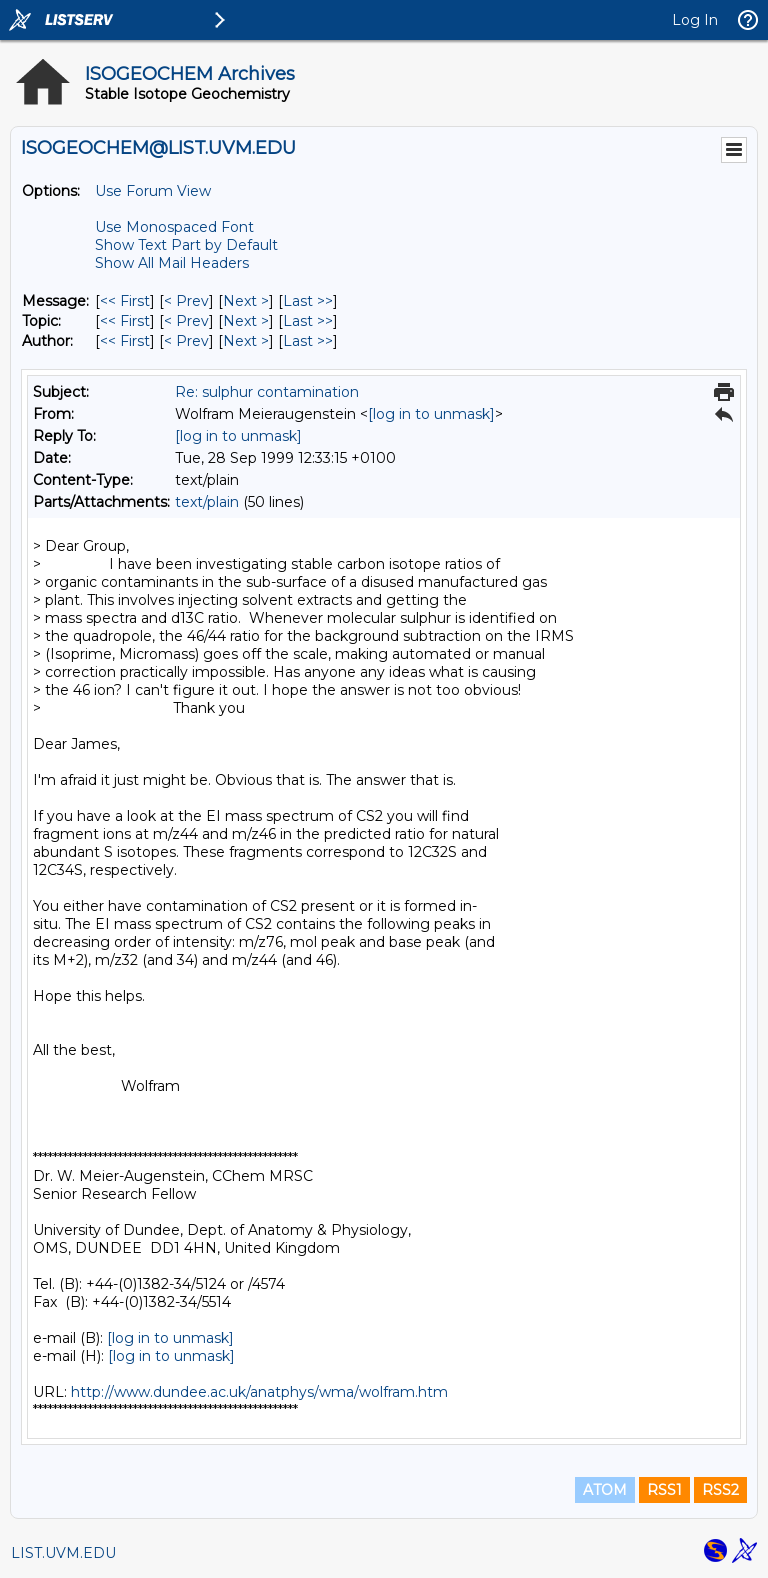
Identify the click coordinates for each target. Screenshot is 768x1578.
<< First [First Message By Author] (125, 341)
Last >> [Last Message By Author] (308, 341)
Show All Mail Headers (172, 263)
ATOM (605, 1490)
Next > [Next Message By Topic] (246, 321)
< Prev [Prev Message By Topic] (186, 321)
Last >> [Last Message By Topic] (308, 321)
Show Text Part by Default (186, 245)
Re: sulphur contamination (267, 392)
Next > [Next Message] (246, 301)
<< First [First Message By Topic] (125, 321)
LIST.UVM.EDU (63, 1553)
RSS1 (664, 1490)
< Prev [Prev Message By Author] (186, 341)
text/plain (207, 502)
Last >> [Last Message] (308, 301)
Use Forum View (153, 191)
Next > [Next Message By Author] (246, 341)
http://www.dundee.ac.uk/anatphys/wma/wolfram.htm (259, 1392)
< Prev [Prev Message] (186, 301)
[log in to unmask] (431, 414)
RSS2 (720, 1490)
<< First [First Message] (125, 301)
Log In (695, 20)
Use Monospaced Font (174, 227)
